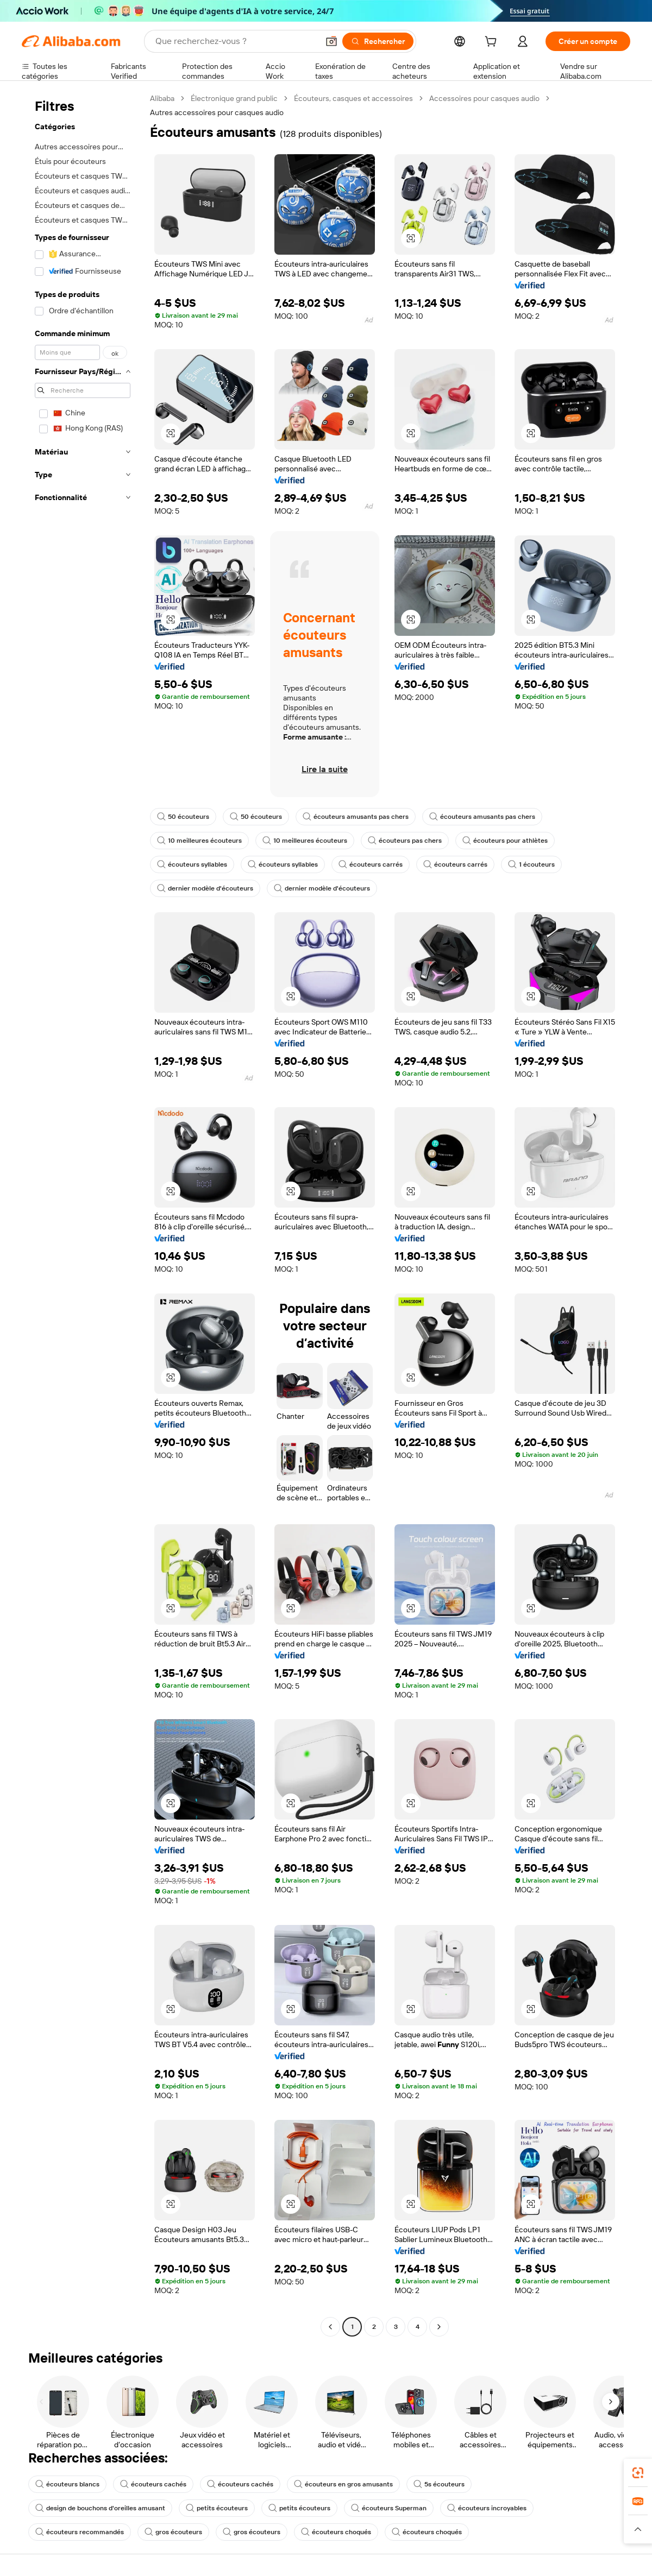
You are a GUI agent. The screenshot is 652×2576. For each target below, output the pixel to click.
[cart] (493, 43)
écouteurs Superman (389, 2508)
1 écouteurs (531, 864)
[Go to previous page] (330, 2327)
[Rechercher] (377, 41)
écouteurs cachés (153, 2484)
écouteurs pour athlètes (505, 840)
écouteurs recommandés (79, 2532)
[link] (638, 2473)
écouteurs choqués (336, 2532)
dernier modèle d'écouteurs (205, 888)
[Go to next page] (439, 2327)
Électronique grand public (234, 98)
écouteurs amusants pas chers (356, 816)
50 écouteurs (183, 816)
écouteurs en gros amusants (343, 2484)
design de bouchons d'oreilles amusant (100, 2508)
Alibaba (162, 98)
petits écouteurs (217, 2508)
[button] (331, 41)
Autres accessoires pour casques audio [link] (217, 112)
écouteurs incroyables (486, 2508)
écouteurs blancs (67, 2484)
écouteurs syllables (192, 864)
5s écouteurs (439, 2484)
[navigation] (82, 1214)
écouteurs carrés (370, 864)
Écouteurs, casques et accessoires (353, 98)
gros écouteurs (173, 2532)
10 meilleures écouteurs (199, 840)
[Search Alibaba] (235, 41)
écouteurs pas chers (405, 840)
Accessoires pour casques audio (484, 98)
